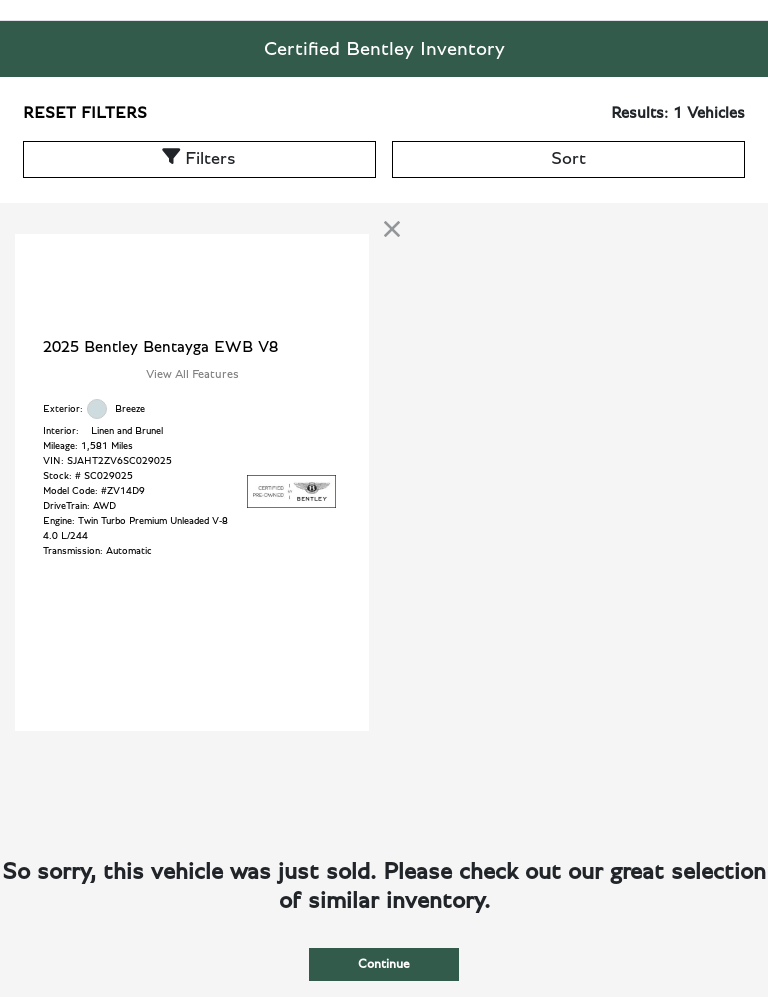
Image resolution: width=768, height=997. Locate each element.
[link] (392, 229)
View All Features (192, 374)
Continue (384, 964)
